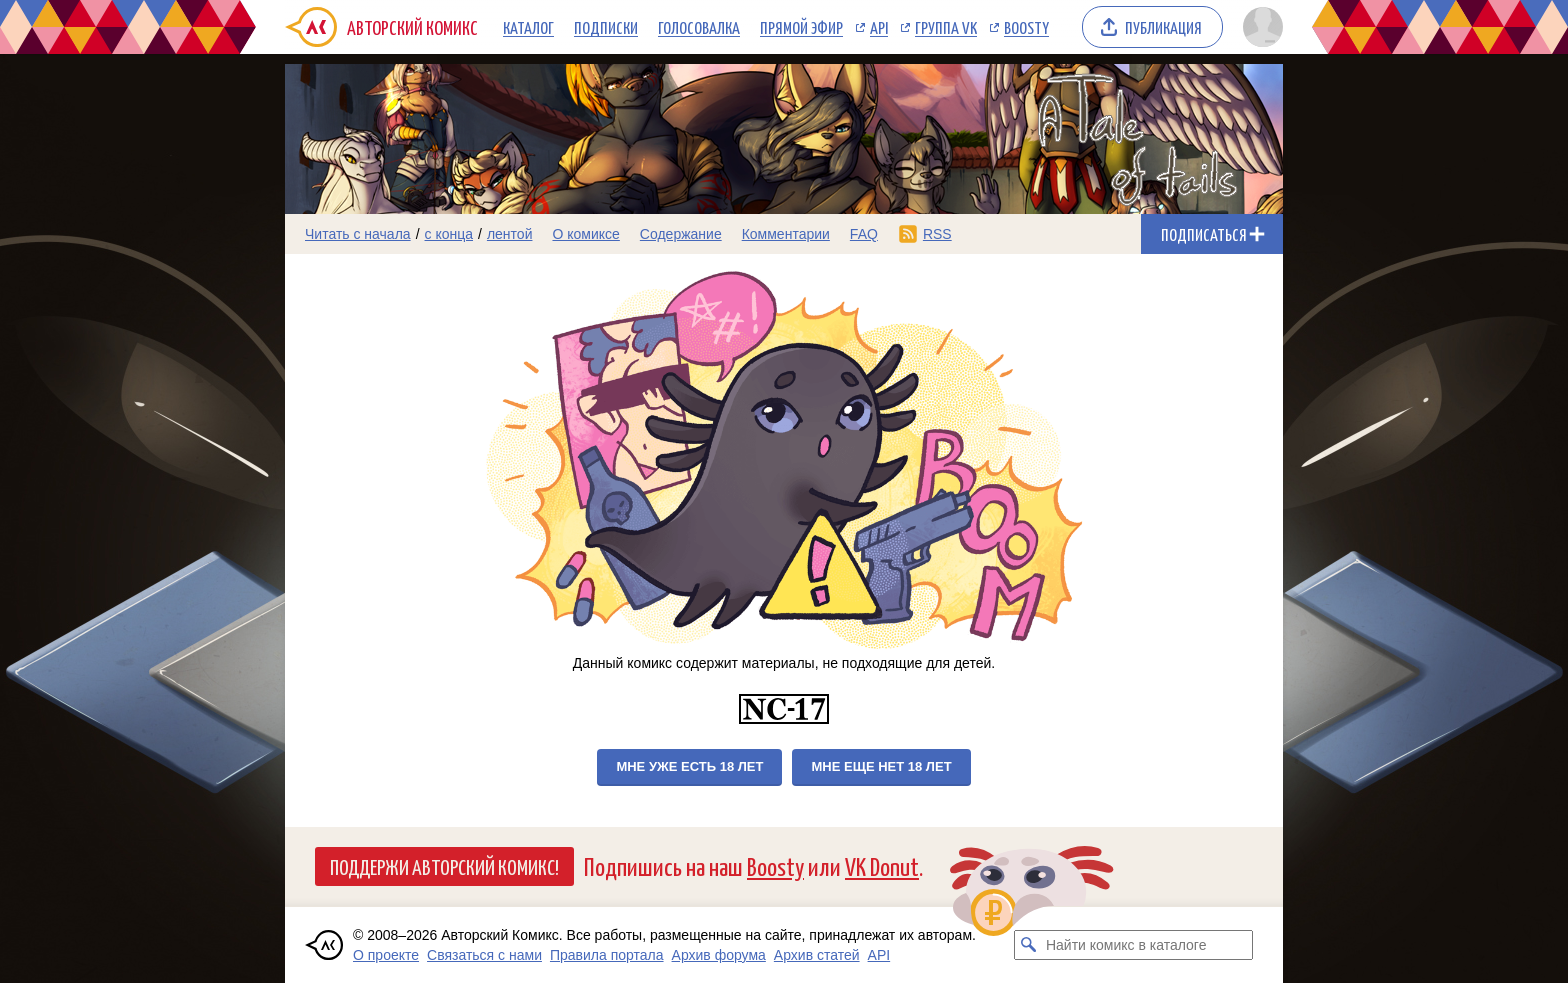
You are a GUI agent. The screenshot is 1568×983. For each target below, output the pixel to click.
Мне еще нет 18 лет (881, 766)
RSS (937, 234)
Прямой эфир (801, 27)
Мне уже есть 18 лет (689, 766)
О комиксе (585, 234)
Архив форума (719, 955)
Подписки (606, 27)
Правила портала (607, 955)
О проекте (386, 955)
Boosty (1026, 27)
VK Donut (882, 865)
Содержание (681, 234)
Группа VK (946, 27)
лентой (510, 234)
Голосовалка (699, 27)
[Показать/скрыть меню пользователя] (1259, 27)
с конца (449, 234)
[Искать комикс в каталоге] (1029, 945)
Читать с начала (358, 234)
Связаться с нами (484, 955)
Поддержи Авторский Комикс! (444, 866)
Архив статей (817, 955)
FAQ (864, 234)
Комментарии (786, 234)
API (879, 27)
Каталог (528, 27)
